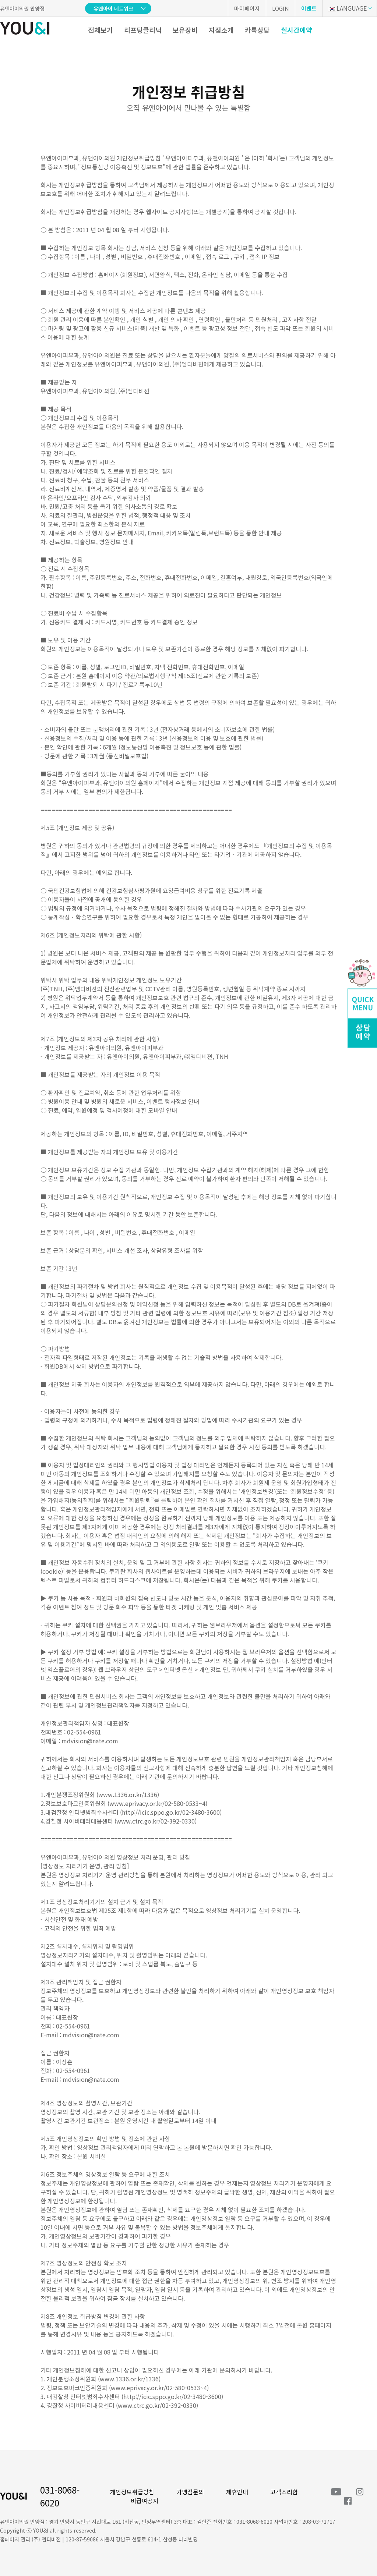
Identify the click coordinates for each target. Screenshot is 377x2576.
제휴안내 (237, 2491)
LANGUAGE (347, 8)
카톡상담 (257, 30)
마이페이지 (247, 8)
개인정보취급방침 (132, 2491)
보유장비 (185, 30)
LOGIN (280, 8)
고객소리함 (284, 2491)
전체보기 (100, 30)
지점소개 (221, 30)
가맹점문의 (190, 2491)
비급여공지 (144, 2500)
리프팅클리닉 (143, 30)
